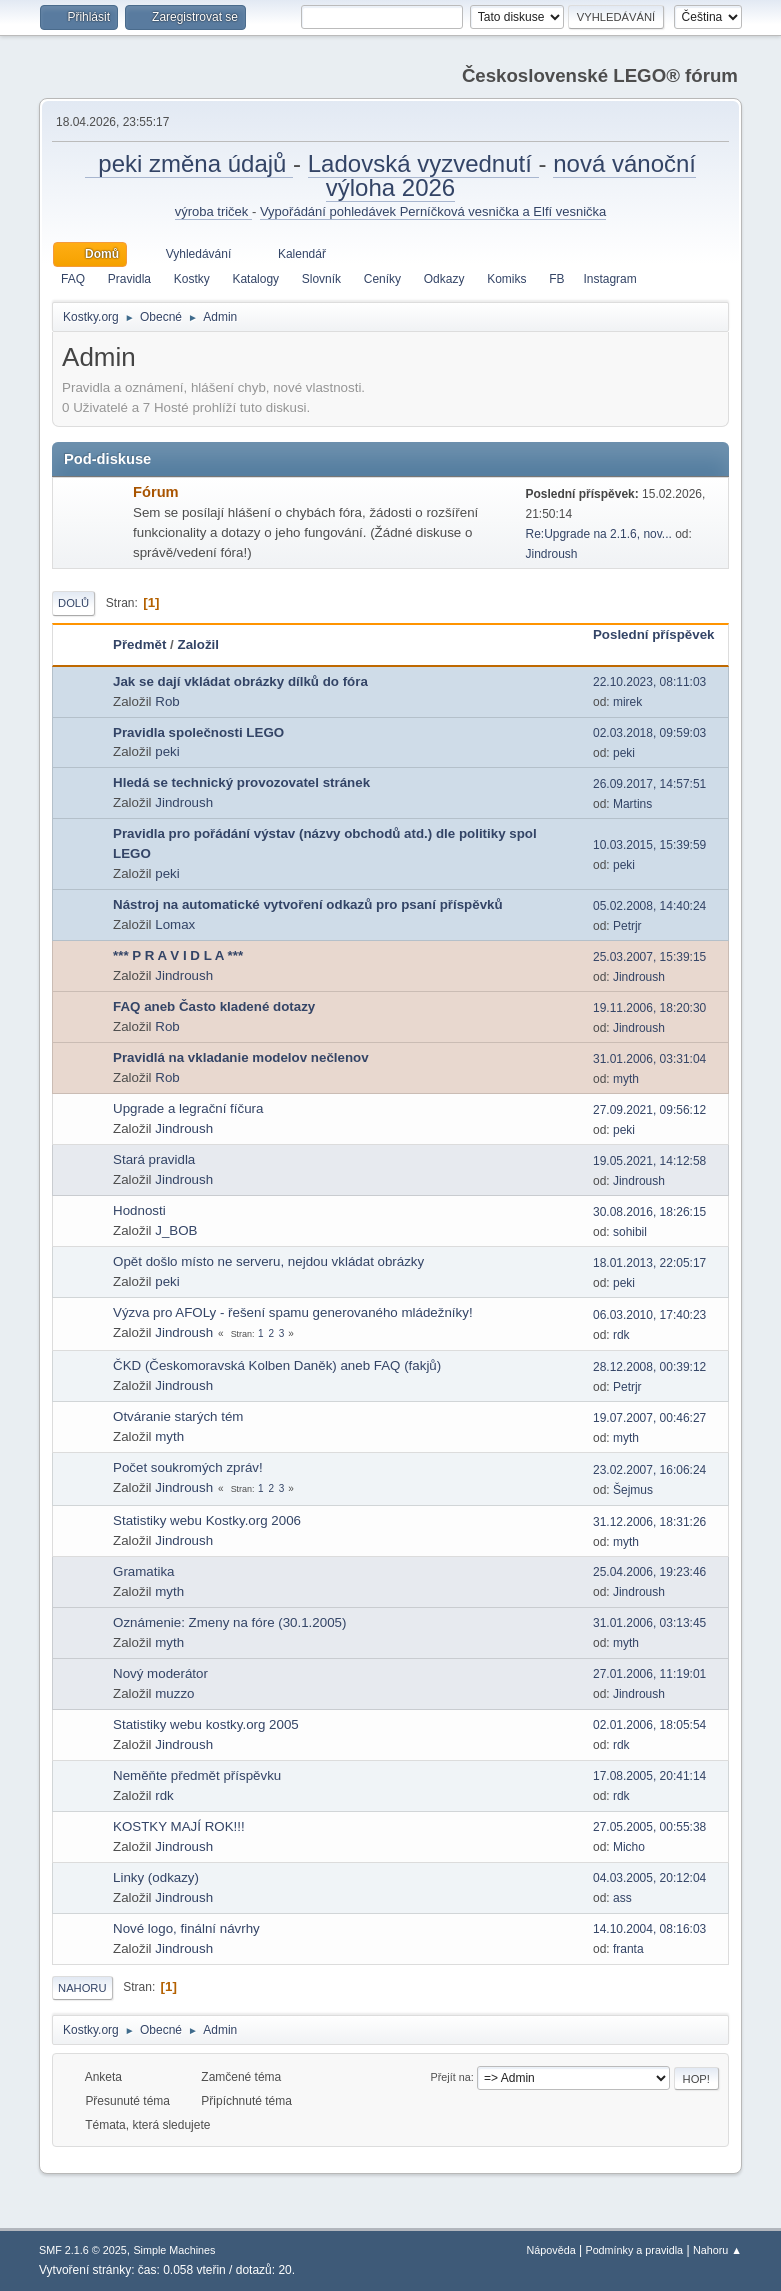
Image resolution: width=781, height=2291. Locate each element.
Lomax (175, 924)
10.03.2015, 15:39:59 (649, 845)
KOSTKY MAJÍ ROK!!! (179, 1826)
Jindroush (551, 554)
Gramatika (143, 1571)
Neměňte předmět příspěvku (197, 1775)
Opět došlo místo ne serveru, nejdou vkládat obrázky (268, 1261)
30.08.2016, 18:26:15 (649, 1212)
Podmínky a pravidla (634, 2250)
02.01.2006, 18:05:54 (649, 1725)
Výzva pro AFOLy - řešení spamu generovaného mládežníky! (293, 1312)
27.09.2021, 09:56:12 (649, 1110)
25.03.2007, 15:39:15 (649, 957)
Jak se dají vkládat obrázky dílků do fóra (240, 681)
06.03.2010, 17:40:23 (649, 1315)
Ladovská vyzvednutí (423, 163)
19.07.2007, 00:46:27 (649, 1418)
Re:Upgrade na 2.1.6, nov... (598, 534)
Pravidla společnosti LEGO (198, 732)
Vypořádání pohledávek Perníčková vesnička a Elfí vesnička (433, 211)
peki (167, 751)
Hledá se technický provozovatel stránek (241, 782)
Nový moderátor (160, 1673)
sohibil (630, 1232)
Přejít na (451, 2077)
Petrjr (627, 926)
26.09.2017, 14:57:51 (649, 784)
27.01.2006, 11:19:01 (649, 1674)
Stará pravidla (154, 1159)
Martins (632, 804)
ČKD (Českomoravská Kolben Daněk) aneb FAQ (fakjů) (277, 1365)
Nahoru (82, 1988)
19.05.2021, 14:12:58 (649, 1161)
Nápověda (551, 2250)
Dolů (73, 603)
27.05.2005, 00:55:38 (649, 1827)
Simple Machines (174, 2250)
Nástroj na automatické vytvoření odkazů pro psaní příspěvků (308, 904)
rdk (621, 1335)
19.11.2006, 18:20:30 (649, 1008)
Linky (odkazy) (156, 1877)
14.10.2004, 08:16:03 (649, 1929)
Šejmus (633, 1490)
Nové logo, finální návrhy (186, 1928)
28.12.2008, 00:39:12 (649, 1367)
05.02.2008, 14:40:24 (649, 906)
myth (626, 1079)
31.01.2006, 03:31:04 (649, 1059)
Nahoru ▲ (717, 2250)
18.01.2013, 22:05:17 (649, 1263)
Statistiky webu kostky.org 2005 (206, 1724)
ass (622, 1898)
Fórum (156, 492)
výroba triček (213, 211)
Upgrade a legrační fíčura (188, 1108)
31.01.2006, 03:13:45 (649, 1623)
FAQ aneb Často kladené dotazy (214, 1006)
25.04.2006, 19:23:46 (649, 1572)
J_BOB (176, 1230)
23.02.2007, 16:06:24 (649, 1470)
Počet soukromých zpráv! (188, 1467)
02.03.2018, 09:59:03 (649, 733)
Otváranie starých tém (178, 1416)
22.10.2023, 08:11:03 (649, 682)
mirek (627, 702)
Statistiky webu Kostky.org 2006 (207, 1520)
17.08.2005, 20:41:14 (649, 1776)
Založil (198, 644)
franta (628, 1949)
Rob (167, 701)
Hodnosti (139, 1210)
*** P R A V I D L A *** (178, 955)
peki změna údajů (189, 163)
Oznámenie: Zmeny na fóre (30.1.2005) (229, 1622)
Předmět (139, 644)
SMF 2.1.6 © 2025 (83, 2250)
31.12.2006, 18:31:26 (649, 1522)
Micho (629, 1847)
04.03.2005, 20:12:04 (649, 1878)
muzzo (174, 1693)
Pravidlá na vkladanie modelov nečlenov (241, 1057)
